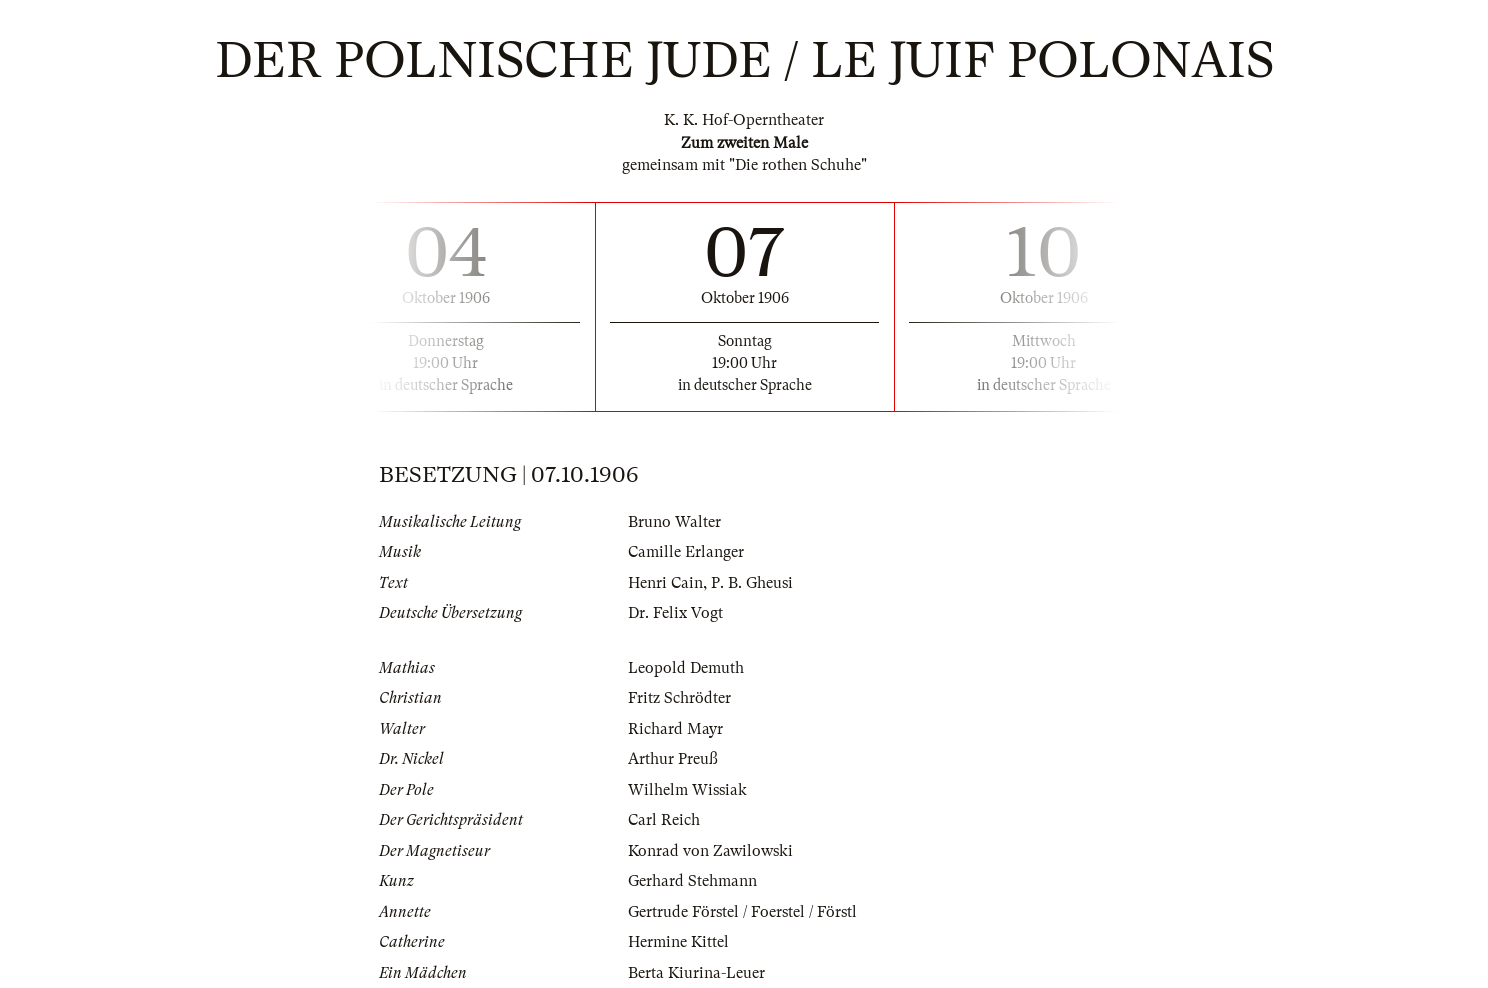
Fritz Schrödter (679, 698)
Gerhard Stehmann (692, 881)
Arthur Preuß (673, 759)
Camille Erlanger (686, 552)
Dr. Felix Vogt (675, 613)
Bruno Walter (674, 522)
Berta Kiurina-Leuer (696, 973)
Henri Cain (665, 583)
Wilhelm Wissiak (687, 790)
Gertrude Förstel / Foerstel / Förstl (742, 912)
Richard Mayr (675, 729)
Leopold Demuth (686, 668)
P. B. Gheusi (752, 583)
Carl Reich (664, 820)
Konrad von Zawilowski (710, 851)
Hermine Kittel (678, 942)
